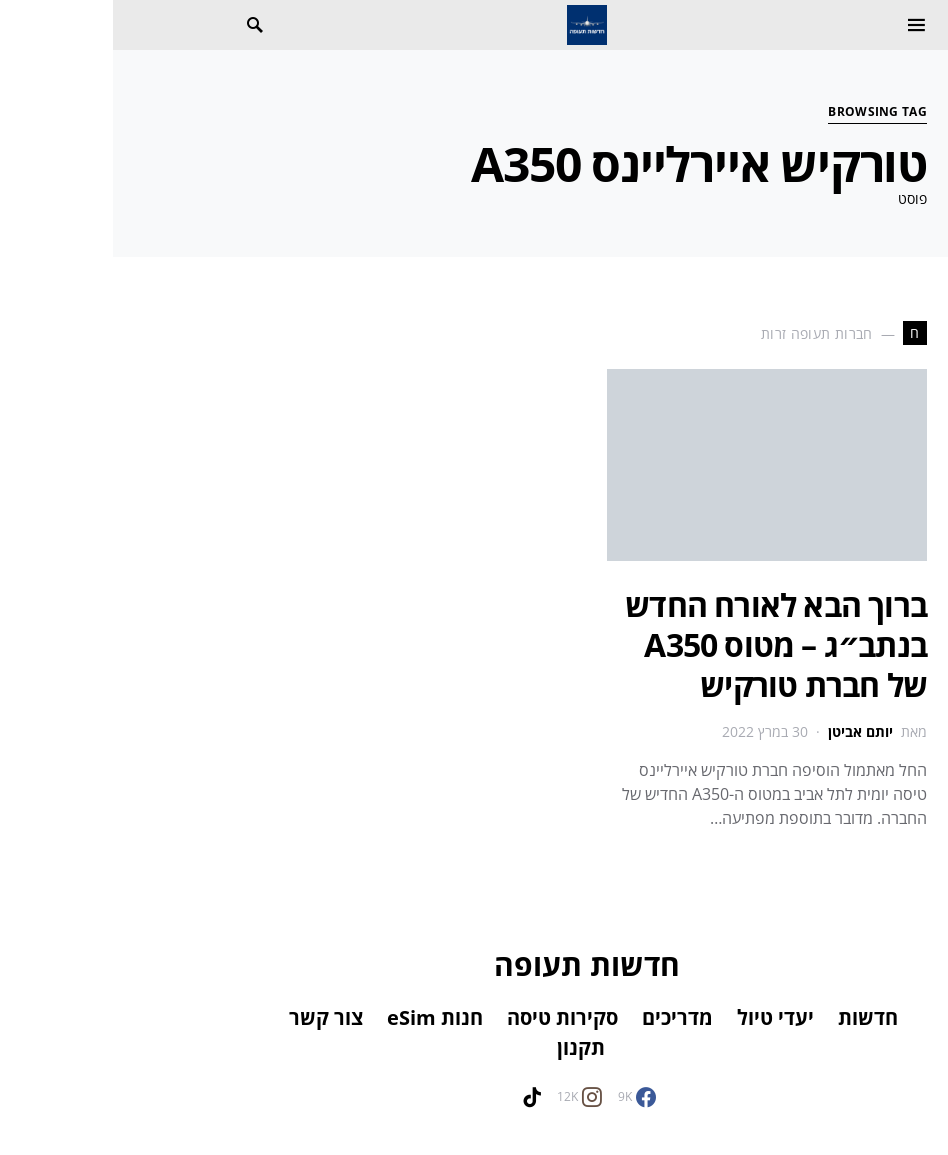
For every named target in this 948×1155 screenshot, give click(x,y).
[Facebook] (524, 1097)
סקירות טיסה (449, 1017)
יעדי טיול (662, 1017)
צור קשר (213, 1017)
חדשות (755, 1017)
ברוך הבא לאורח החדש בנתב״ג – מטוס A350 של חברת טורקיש (663, 644)
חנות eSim (322, 1017)
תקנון (468, 1047)
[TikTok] (419, 1097)
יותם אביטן (747, 731)
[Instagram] (466, 1097)
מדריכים (564, 1017)
